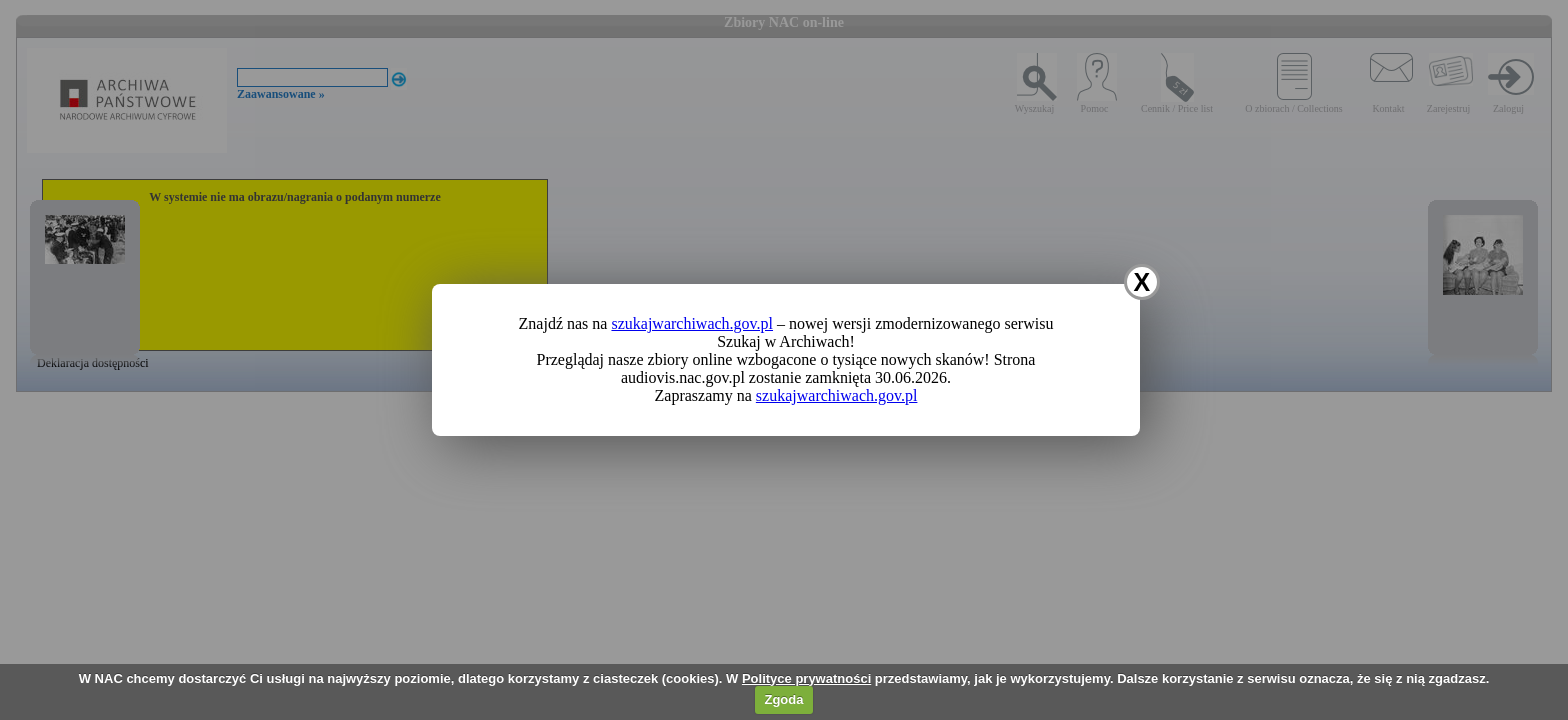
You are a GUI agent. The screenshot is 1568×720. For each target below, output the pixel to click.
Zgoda (783, 699)
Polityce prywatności (806, 678)
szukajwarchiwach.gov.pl (692, 323)
